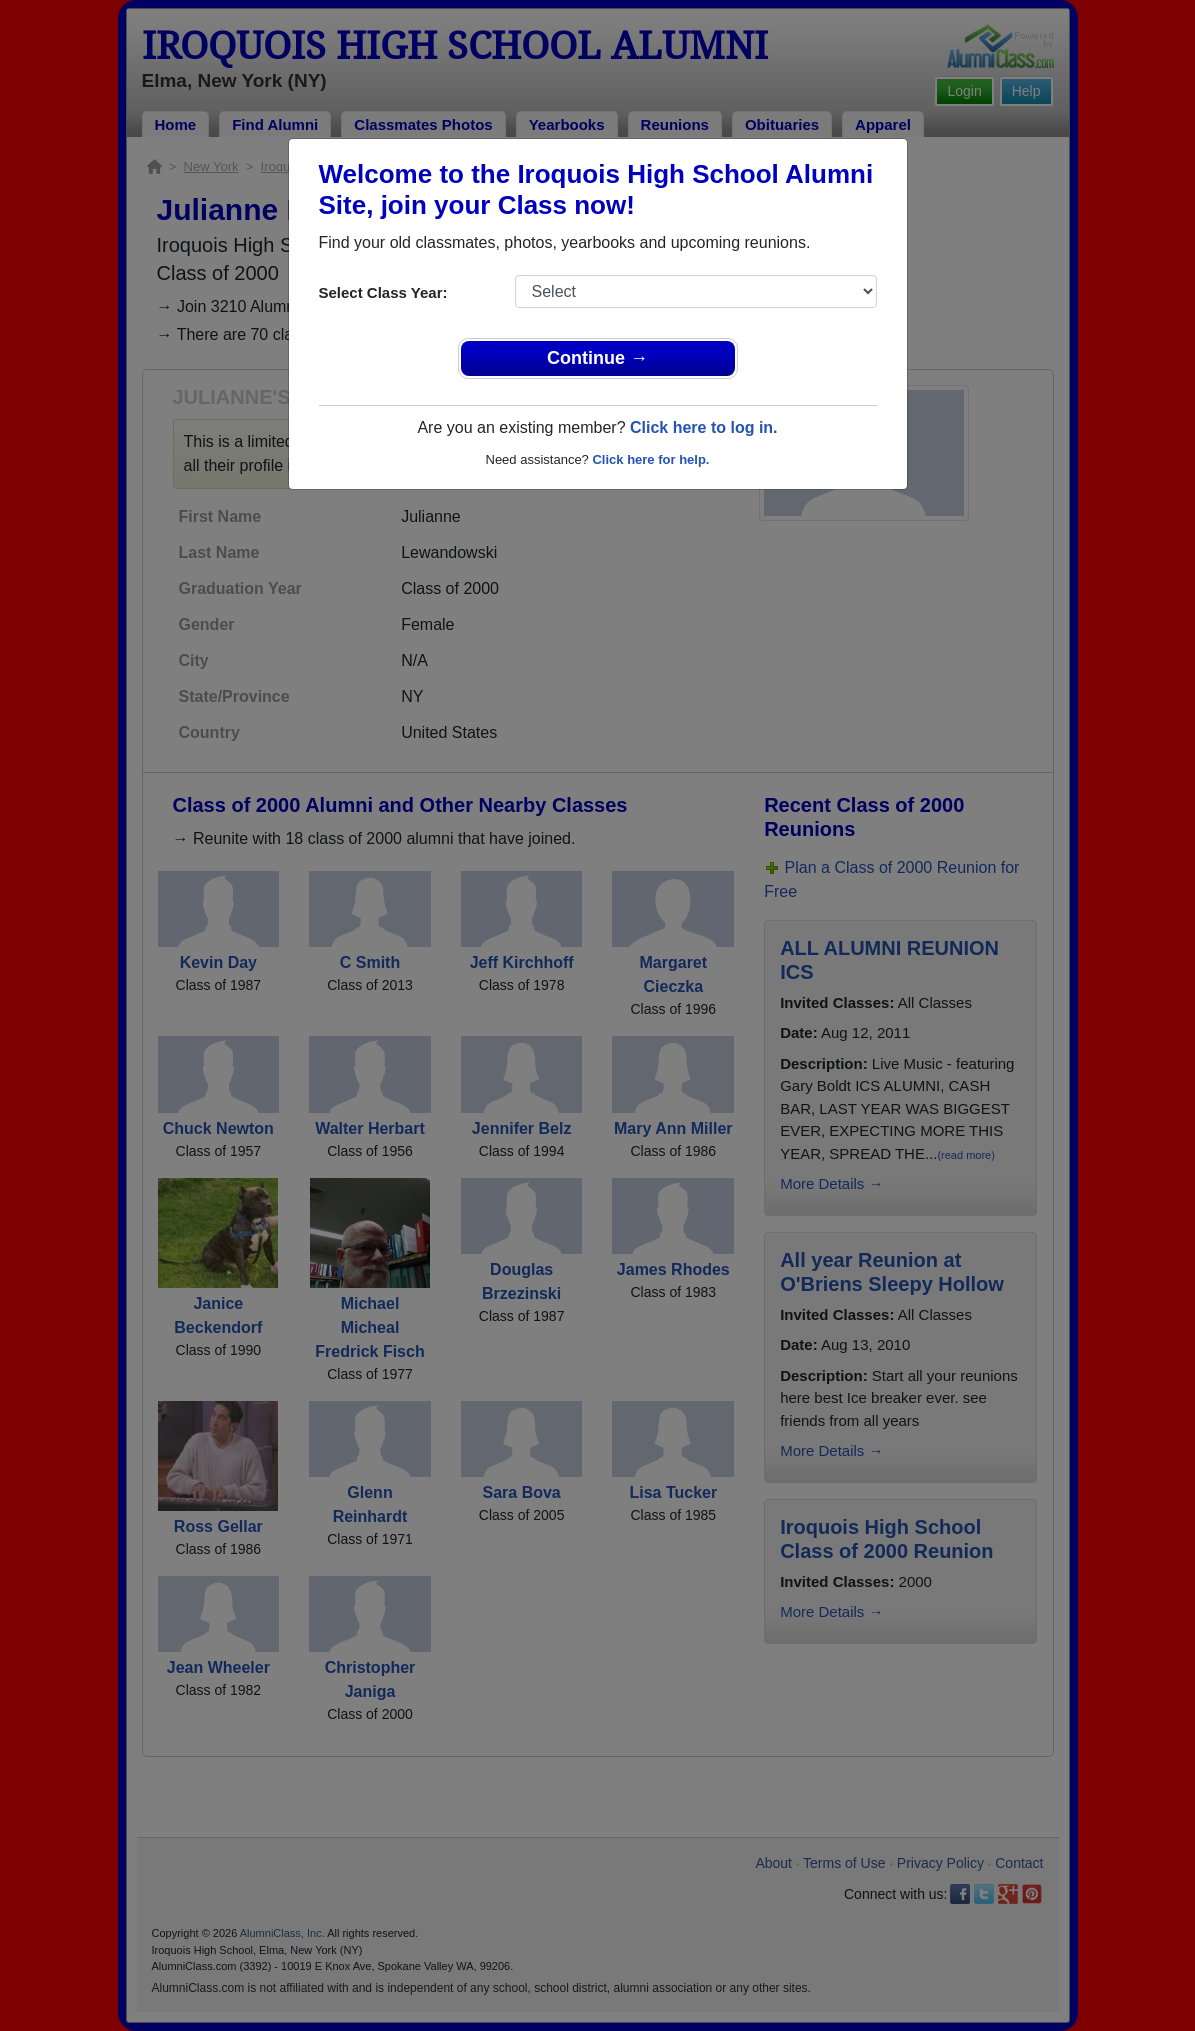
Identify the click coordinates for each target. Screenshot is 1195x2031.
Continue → (597, 358)
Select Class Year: (383, 292)
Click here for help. (650, 459)
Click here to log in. (704, 427)
